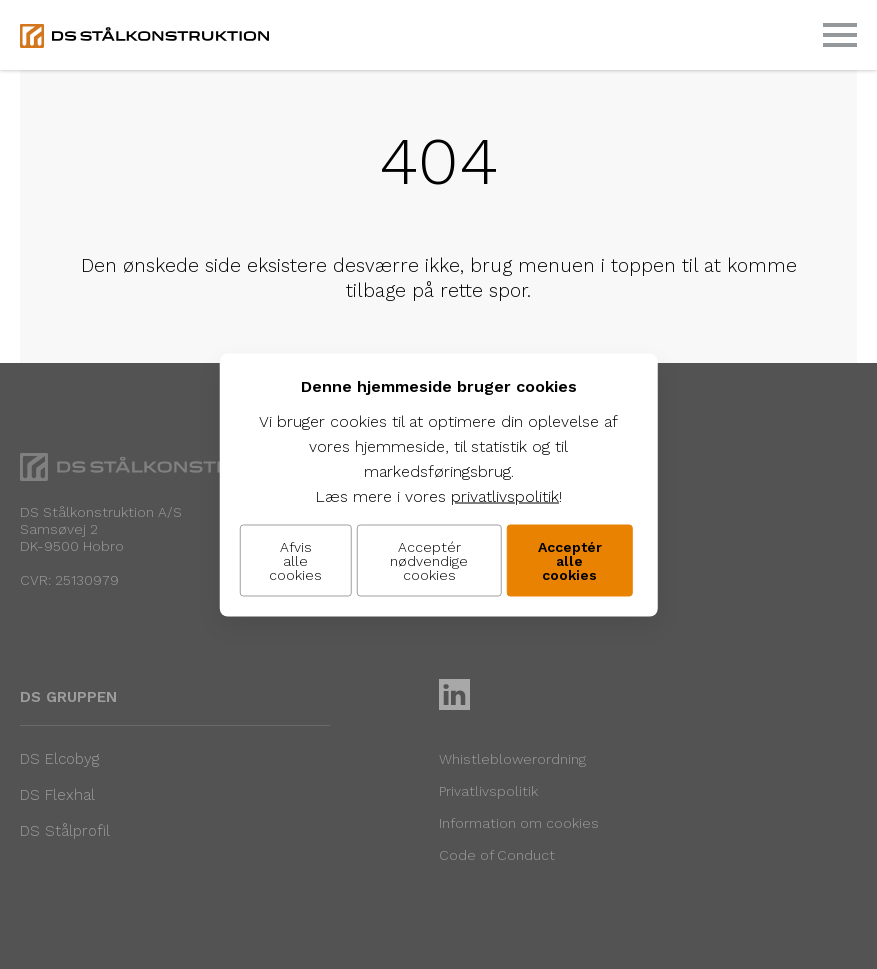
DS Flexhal (57, 795)
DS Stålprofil (65, 831)
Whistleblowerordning (512, 759)
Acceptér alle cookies (570, 560)
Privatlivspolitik (488, 791)
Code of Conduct (497, 855)
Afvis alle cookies (295, 560)
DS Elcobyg (59, 759)
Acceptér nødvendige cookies (429, 560)
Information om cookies (519, 823)
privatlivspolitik (505, 495)
